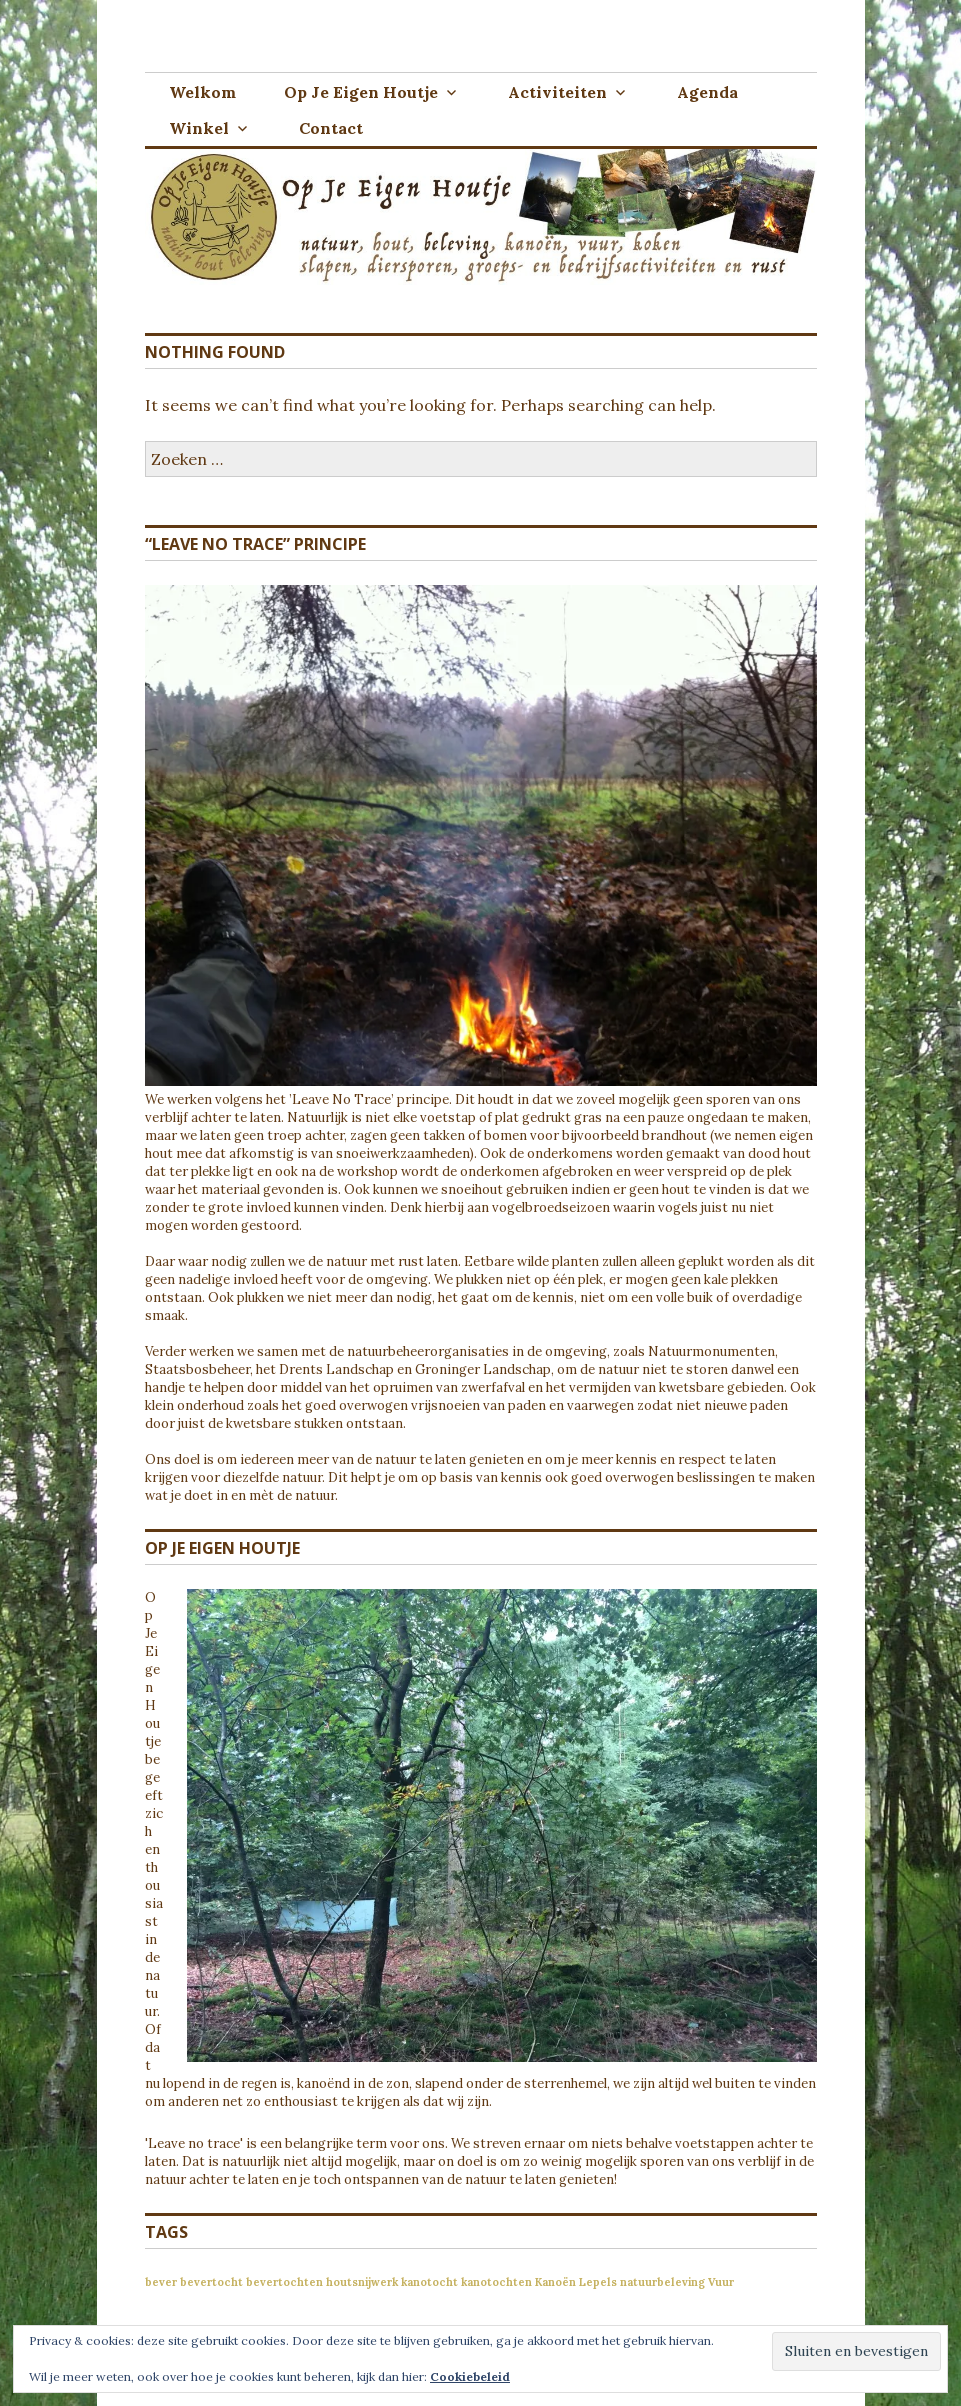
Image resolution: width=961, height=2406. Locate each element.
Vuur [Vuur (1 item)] (721, 2282)
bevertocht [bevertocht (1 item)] (211, 2282)
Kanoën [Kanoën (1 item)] (555, 2282)
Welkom (202, 92)
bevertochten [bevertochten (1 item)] (284, 2282)
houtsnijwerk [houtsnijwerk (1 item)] (362, 2282)
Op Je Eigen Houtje (361, 92)
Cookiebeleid (470, 2376)
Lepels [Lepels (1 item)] (598, 2282)
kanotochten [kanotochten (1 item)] (496, 2282)
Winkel (199, 128)
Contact (331, 128)
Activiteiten (557, 92)
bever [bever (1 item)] (161, 2282)
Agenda (707, 92)
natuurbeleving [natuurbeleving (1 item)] (662, 2282)
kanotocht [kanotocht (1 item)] (429, 2282)
